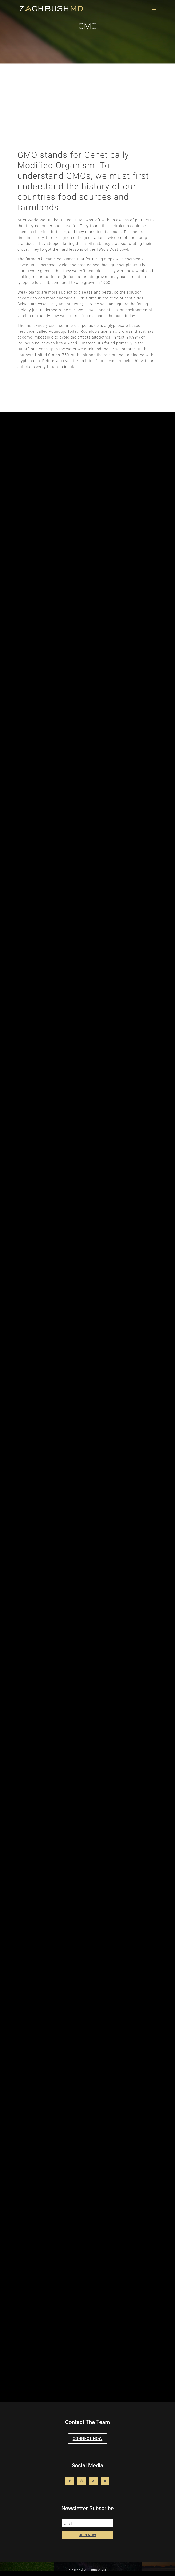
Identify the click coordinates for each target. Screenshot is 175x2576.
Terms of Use (97, 2569)
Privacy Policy (77, 2569)
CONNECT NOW (88, 2438)
